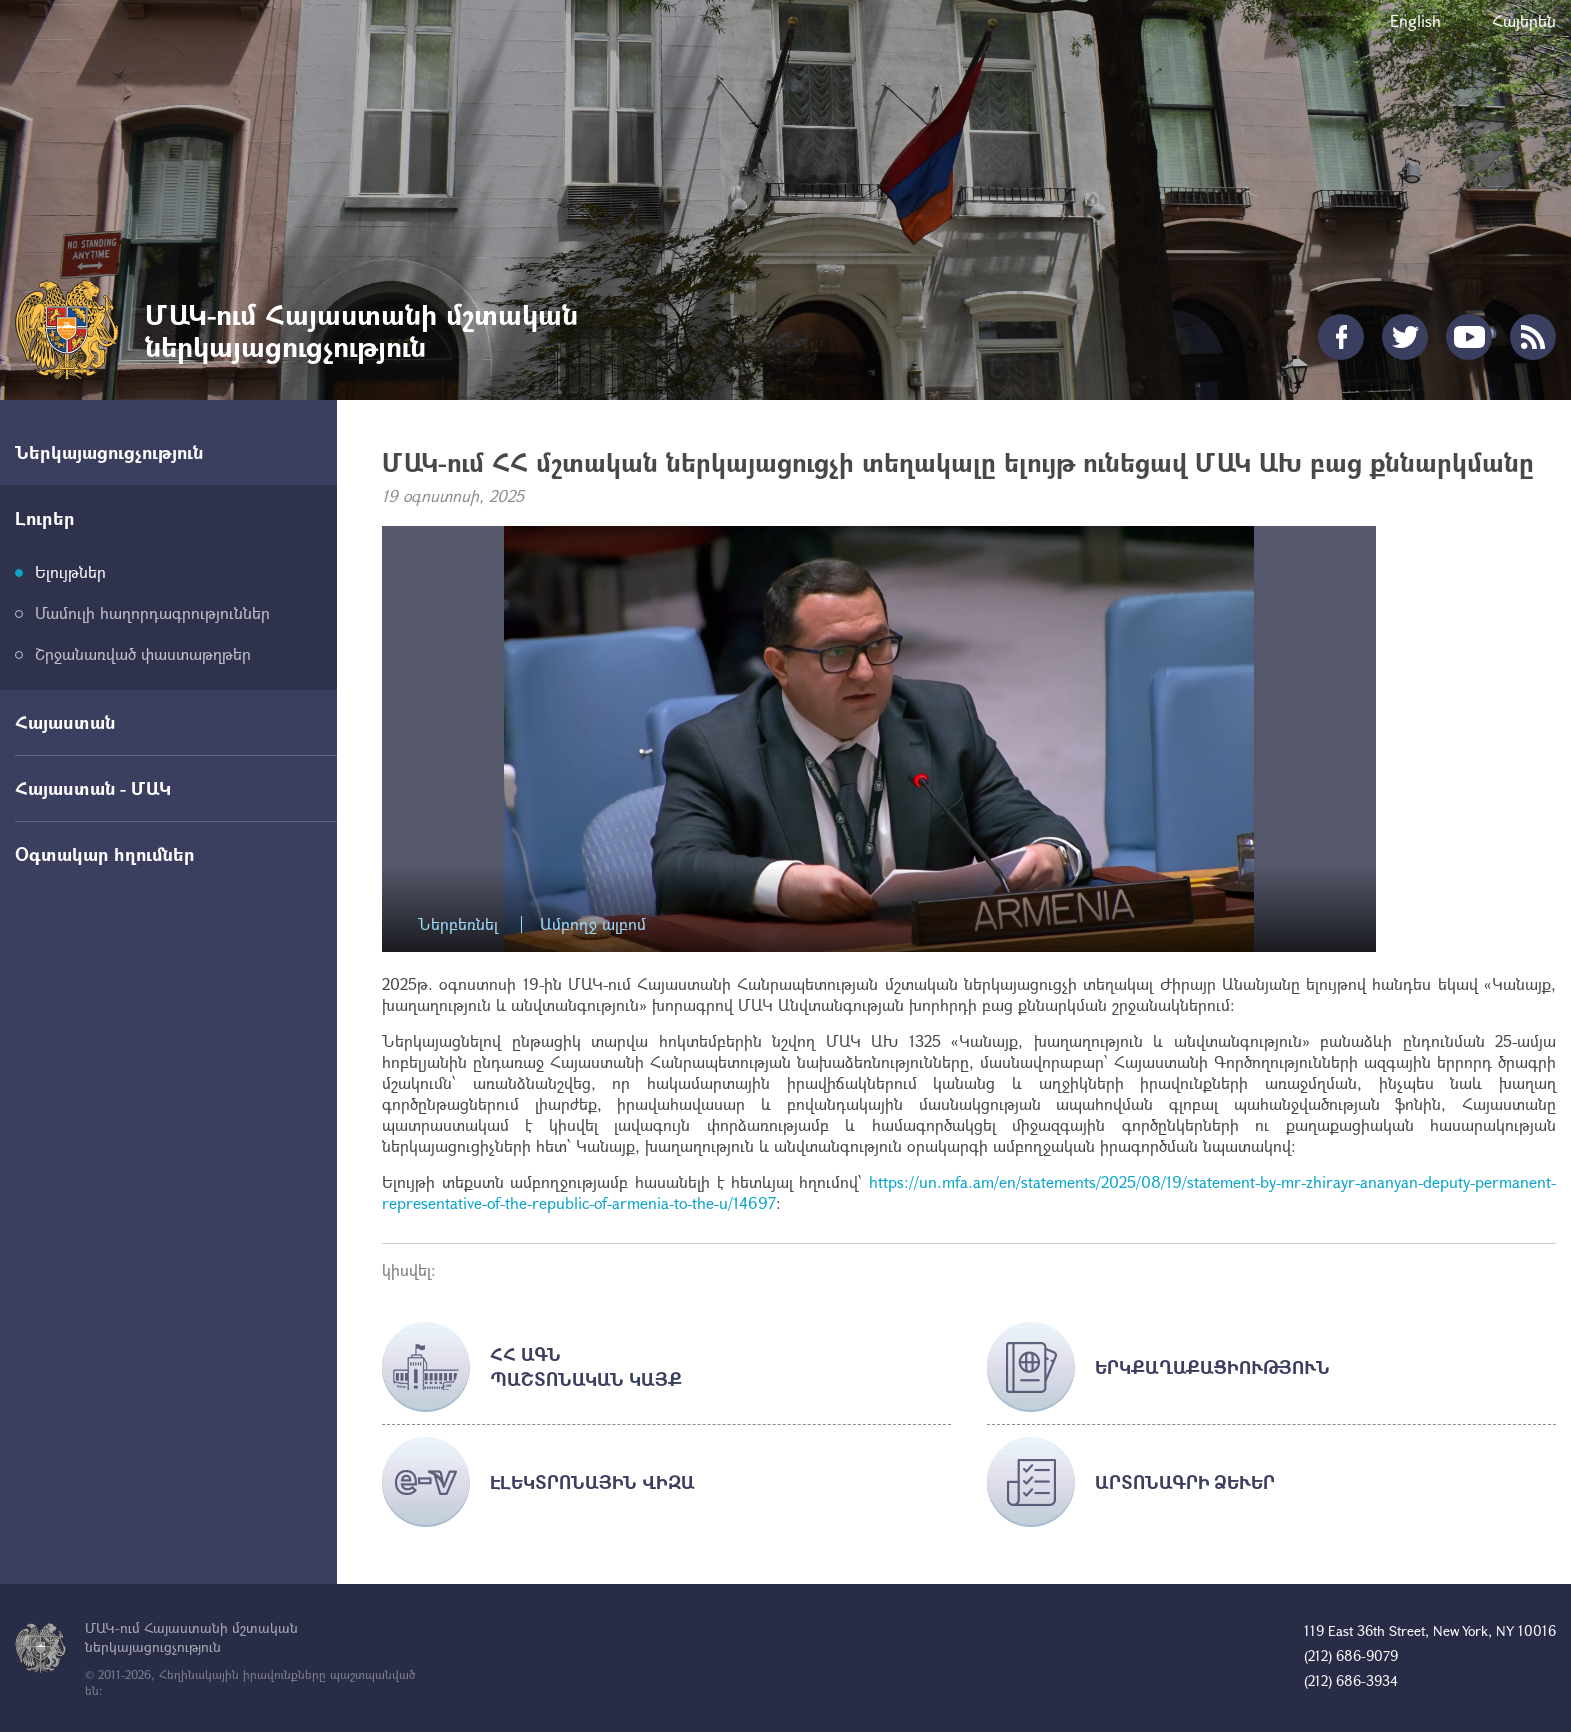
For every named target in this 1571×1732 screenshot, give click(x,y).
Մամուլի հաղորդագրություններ (152, 612)
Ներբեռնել (458, 924)
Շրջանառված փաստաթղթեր (143, 653)
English (1415, 20)
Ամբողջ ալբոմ (593, 924)
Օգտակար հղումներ (105, 854)
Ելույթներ (70, 571)
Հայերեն (1524, 20)
